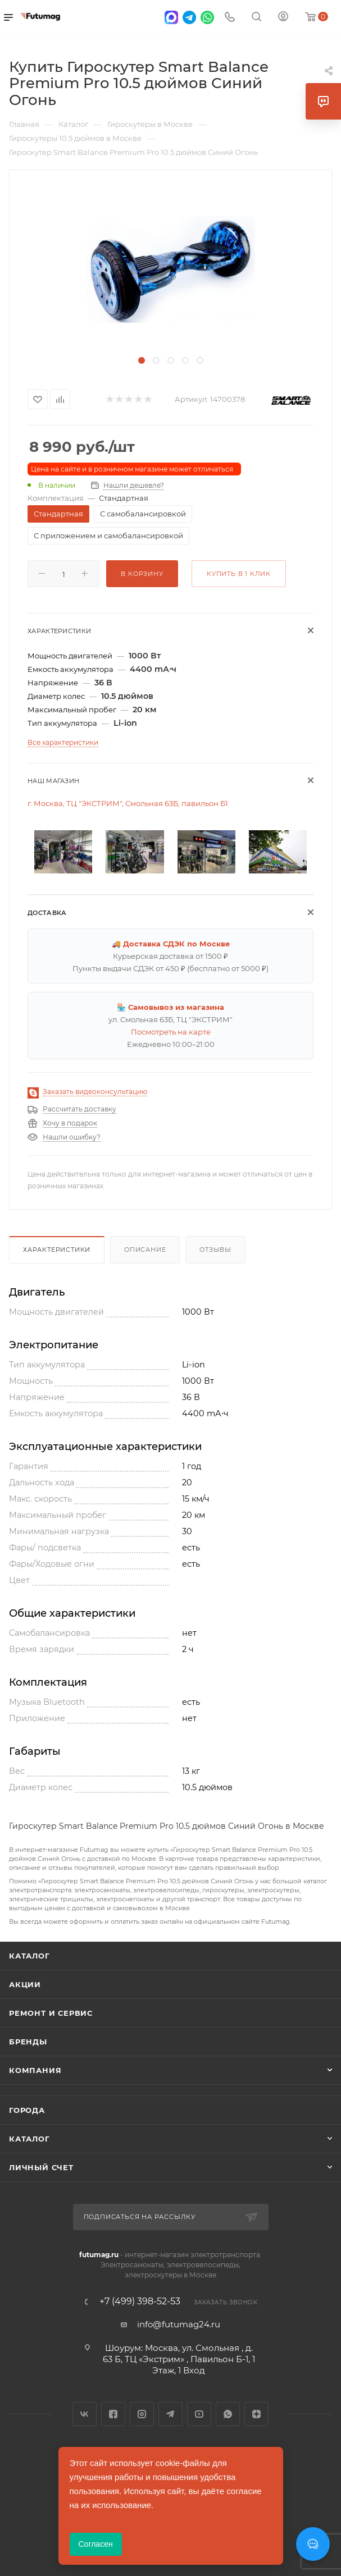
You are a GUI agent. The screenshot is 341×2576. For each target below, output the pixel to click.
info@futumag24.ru (178, 2324)
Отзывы (215, 1249)
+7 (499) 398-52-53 (139, 2301)
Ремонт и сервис (51, 2012)
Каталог (29, 1955)
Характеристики (56, 1249)
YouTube (199, 2414)
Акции (25, 1984)
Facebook (113, 2414)
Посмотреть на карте (171, 1031)
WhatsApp (228, 2414)
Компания (35, 2070)
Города (27, 2110)
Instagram (142, 2414)
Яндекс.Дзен (256, 2414)
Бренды (28, 2041)
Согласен (96, 2544)
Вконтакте (84, 2414)
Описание (145, 1249)
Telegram (170, 2414)
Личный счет (41, 2167)
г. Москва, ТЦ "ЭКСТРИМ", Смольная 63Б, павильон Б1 (128, 803)
